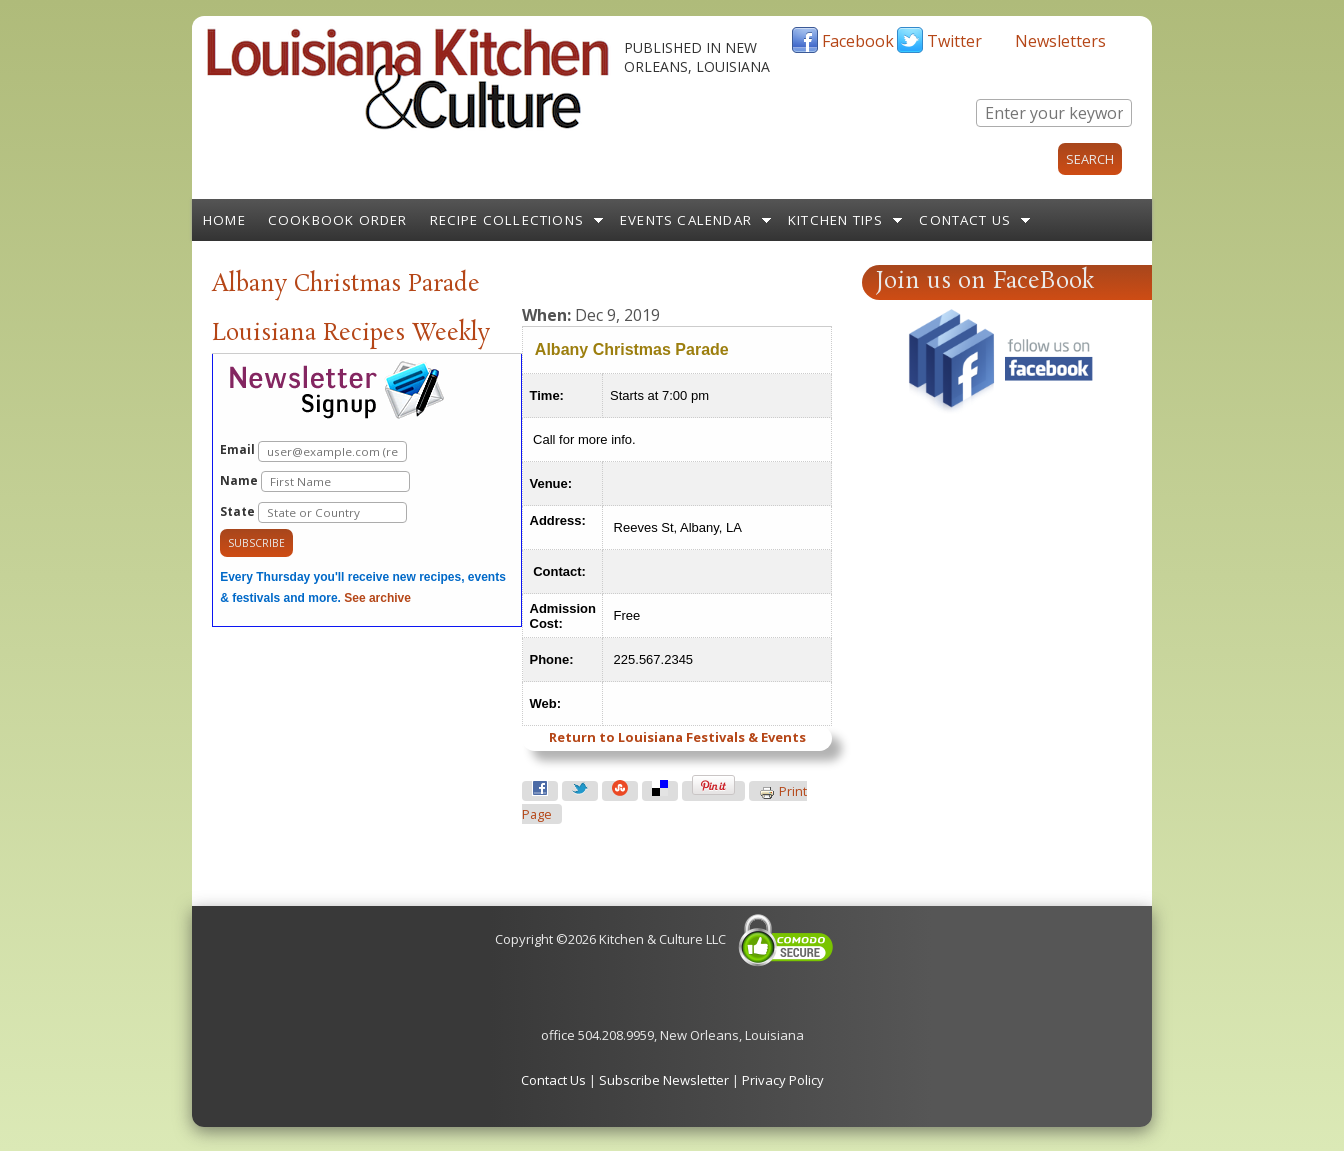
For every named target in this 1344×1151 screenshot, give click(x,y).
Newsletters (1060, 41)
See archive (377, 598)
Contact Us (965, 220)
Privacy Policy (783, 1080)
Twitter (954, 41)
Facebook (858, 41)
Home (224, 220)
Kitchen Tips (835, 220)
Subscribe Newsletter (664, 1080)
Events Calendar (686, 220)
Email (313, 451)
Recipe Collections (507, 220)
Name (315, 481)
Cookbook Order (338, 220)
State (313, 512)
